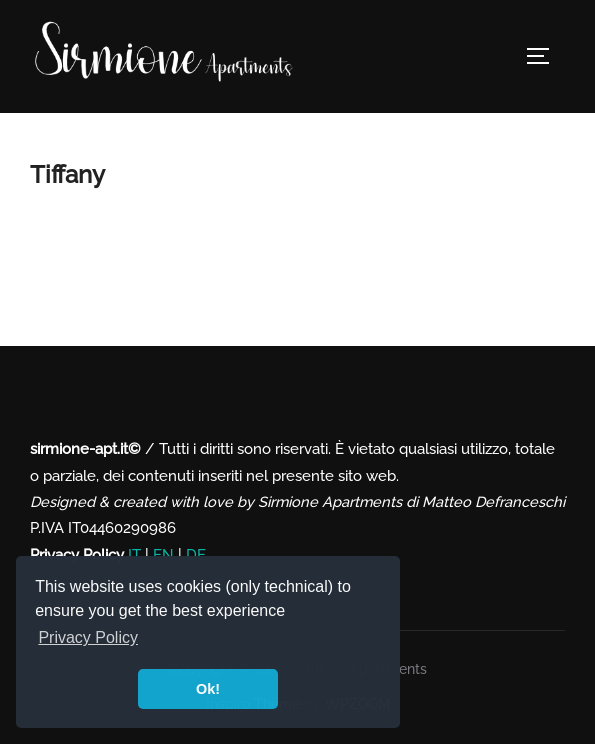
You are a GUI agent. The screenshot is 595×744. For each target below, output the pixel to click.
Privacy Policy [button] (88, 637)
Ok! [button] (208, 689)
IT (134, 554)
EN (163, 554)
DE (196, 554)
